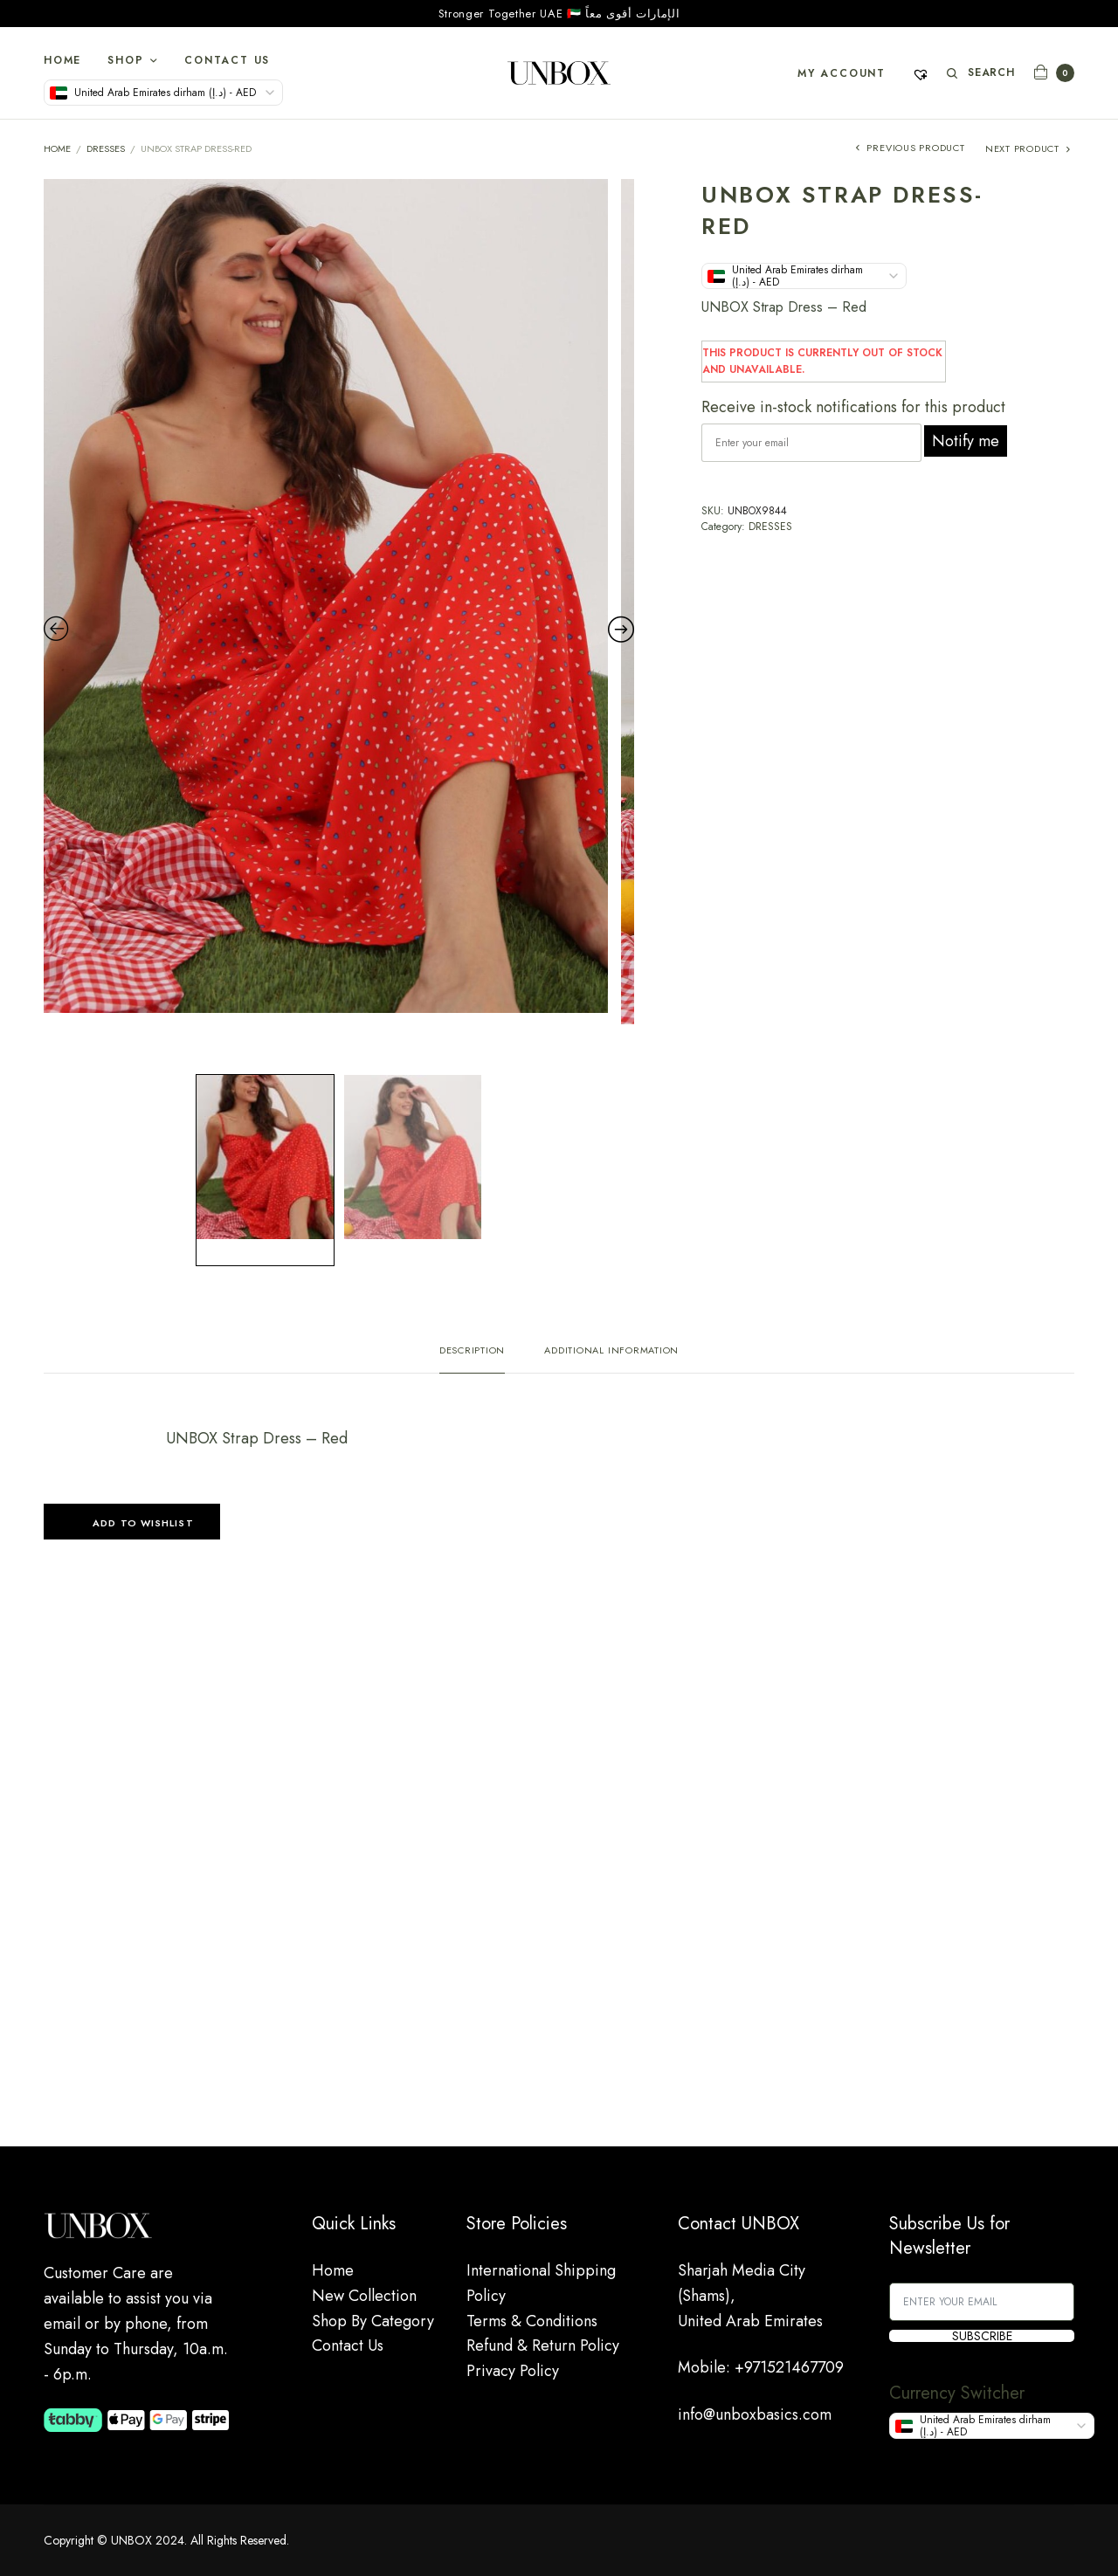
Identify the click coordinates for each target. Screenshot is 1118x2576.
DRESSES (105, 148)
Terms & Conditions (531, 2321)
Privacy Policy (512, 2370)
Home (62, 60)
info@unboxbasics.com (755, 2414)
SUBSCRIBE (982, 2336)
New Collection (364, 2295)
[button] (132, 1521)
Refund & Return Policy (542, 2345)
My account (841, 73)
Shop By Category (373, 2321)
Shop (125, 60)
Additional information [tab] (611, 1351)
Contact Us (227, 60)
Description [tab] (472, 1351)
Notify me (965, 441)
